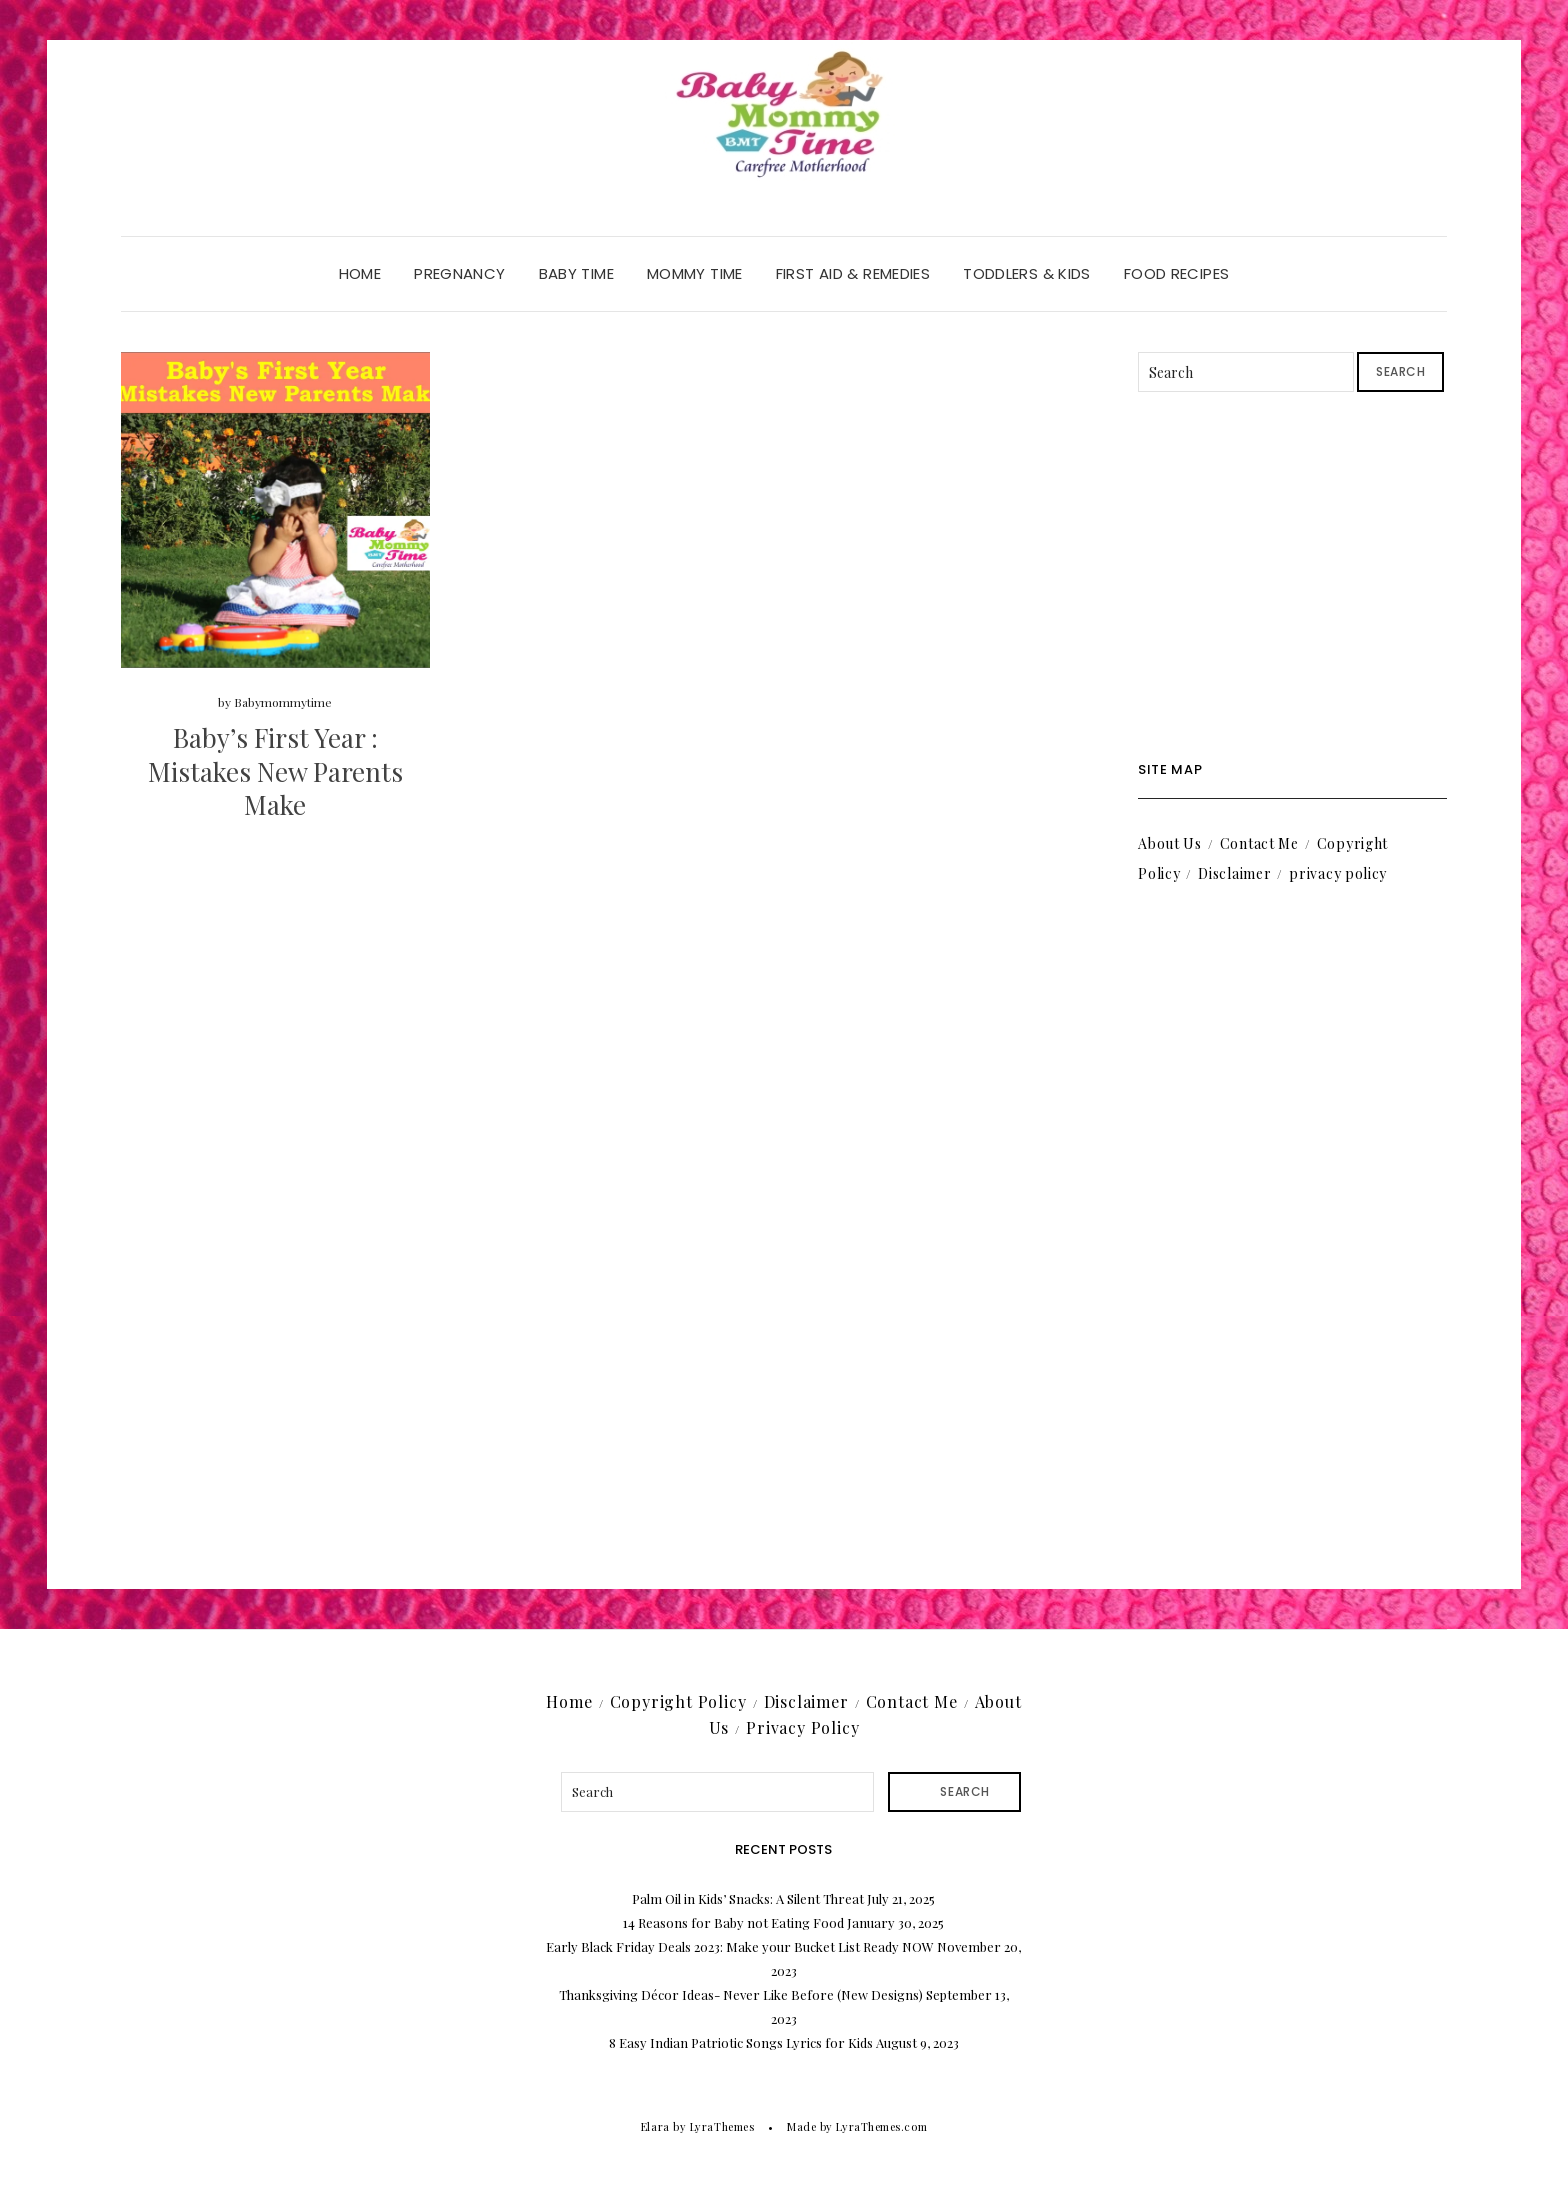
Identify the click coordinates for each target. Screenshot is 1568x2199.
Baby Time (576, 273)
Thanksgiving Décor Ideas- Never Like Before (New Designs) (741, 1994)
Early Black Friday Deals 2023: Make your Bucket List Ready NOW (740, 1946)
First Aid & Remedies (853, 273)
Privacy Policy (802, 1727)
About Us (1170, 843)
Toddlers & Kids (1027, 273)
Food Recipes (1177, 273)
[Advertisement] (1292, 577)
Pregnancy (459, 273)
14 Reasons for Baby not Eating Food (733, 1922)
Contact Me (1259, 843)
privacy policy (1338, 873)
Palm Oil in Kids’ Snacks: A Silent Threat (748, 1898)
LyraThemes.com (881, 2126)
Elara (655, 2126)
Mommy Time (695, 273)
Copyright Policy (678, 1701)
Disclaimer (1234, 873)
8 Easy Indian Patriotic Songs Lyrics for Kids (741, 2042)
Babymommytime (283, 702)
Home (360, 273)
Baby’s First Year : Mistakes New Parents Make (275, 771)
